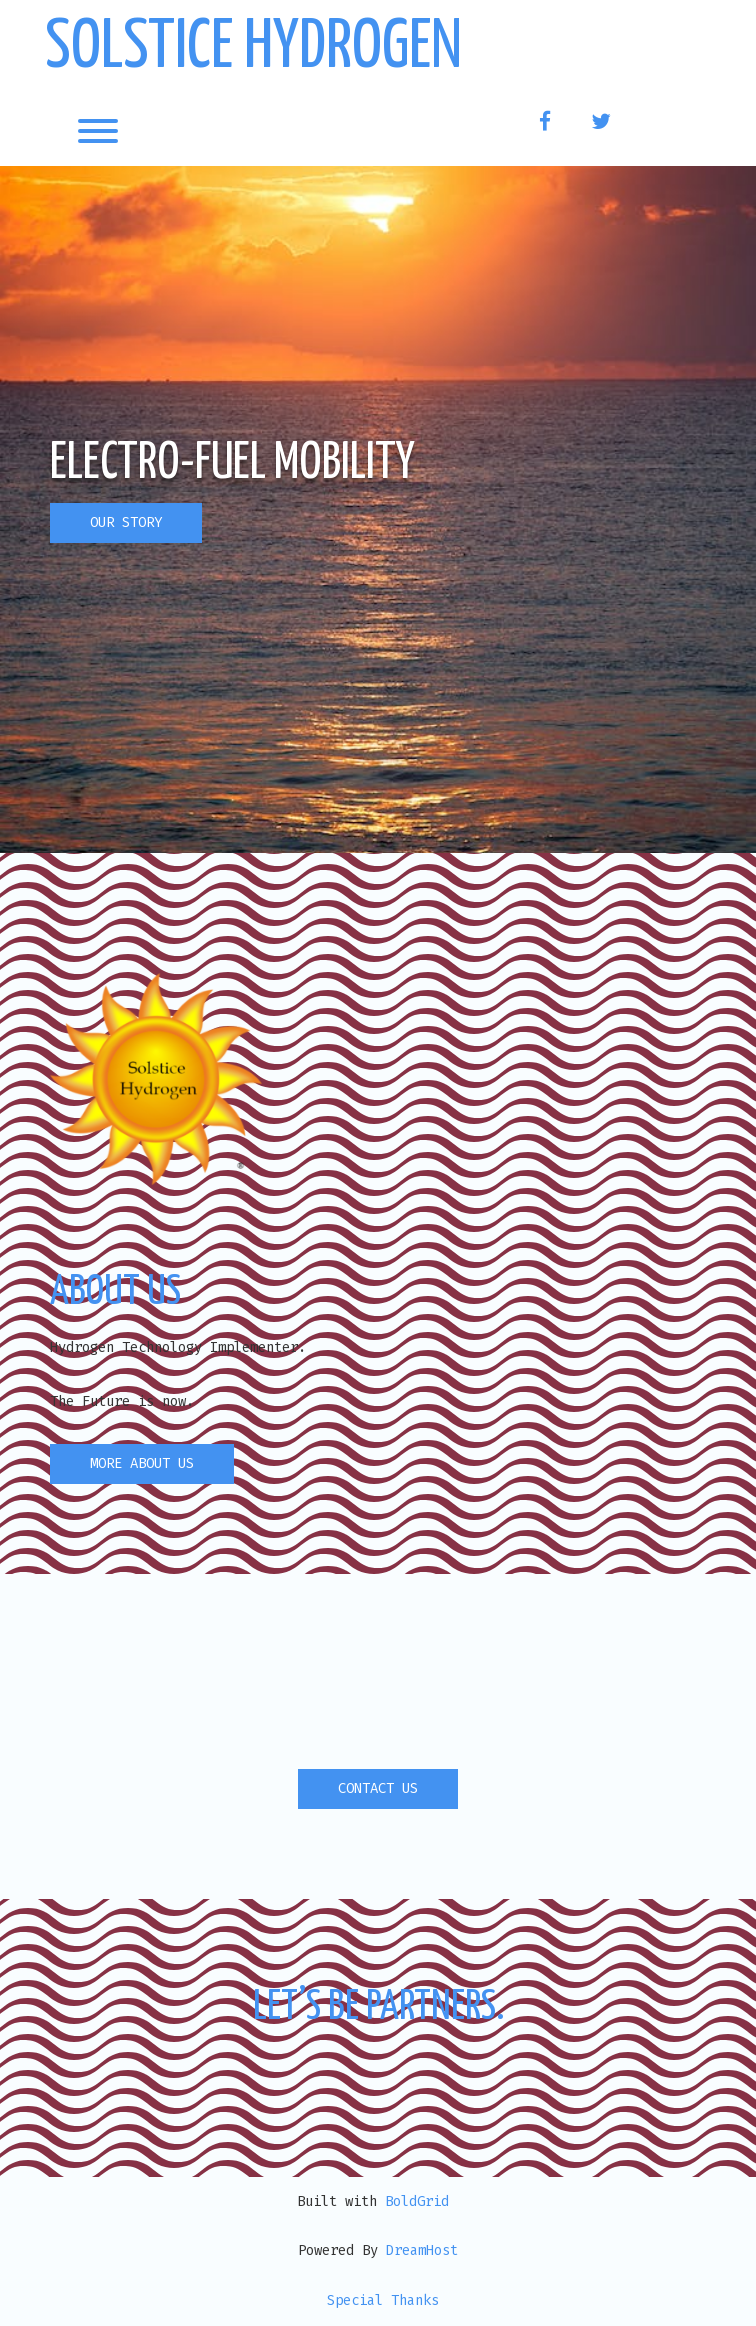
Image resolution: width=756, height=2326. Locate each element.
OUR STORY (126, 522)
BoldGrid (417, 2201)
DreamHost (422, 2250)
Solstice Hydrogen (253, 48)
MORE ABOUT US (142, 1463)
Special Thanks (383, 2300)
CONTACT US (378, 1788)
